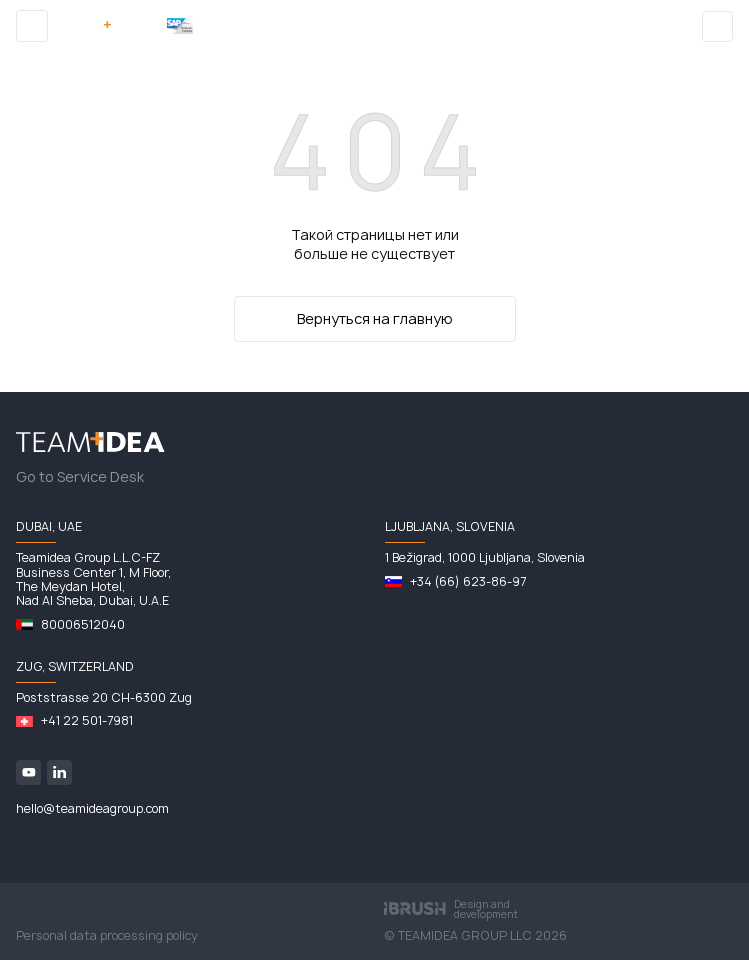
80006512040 (83, 625)
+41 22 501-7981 (87, 721)
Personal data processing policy (107, 936)
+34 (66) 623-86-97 (468, 582)
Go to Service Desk (80, 477)
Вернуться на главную (375, 318)
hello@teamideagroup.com (92, 809)
